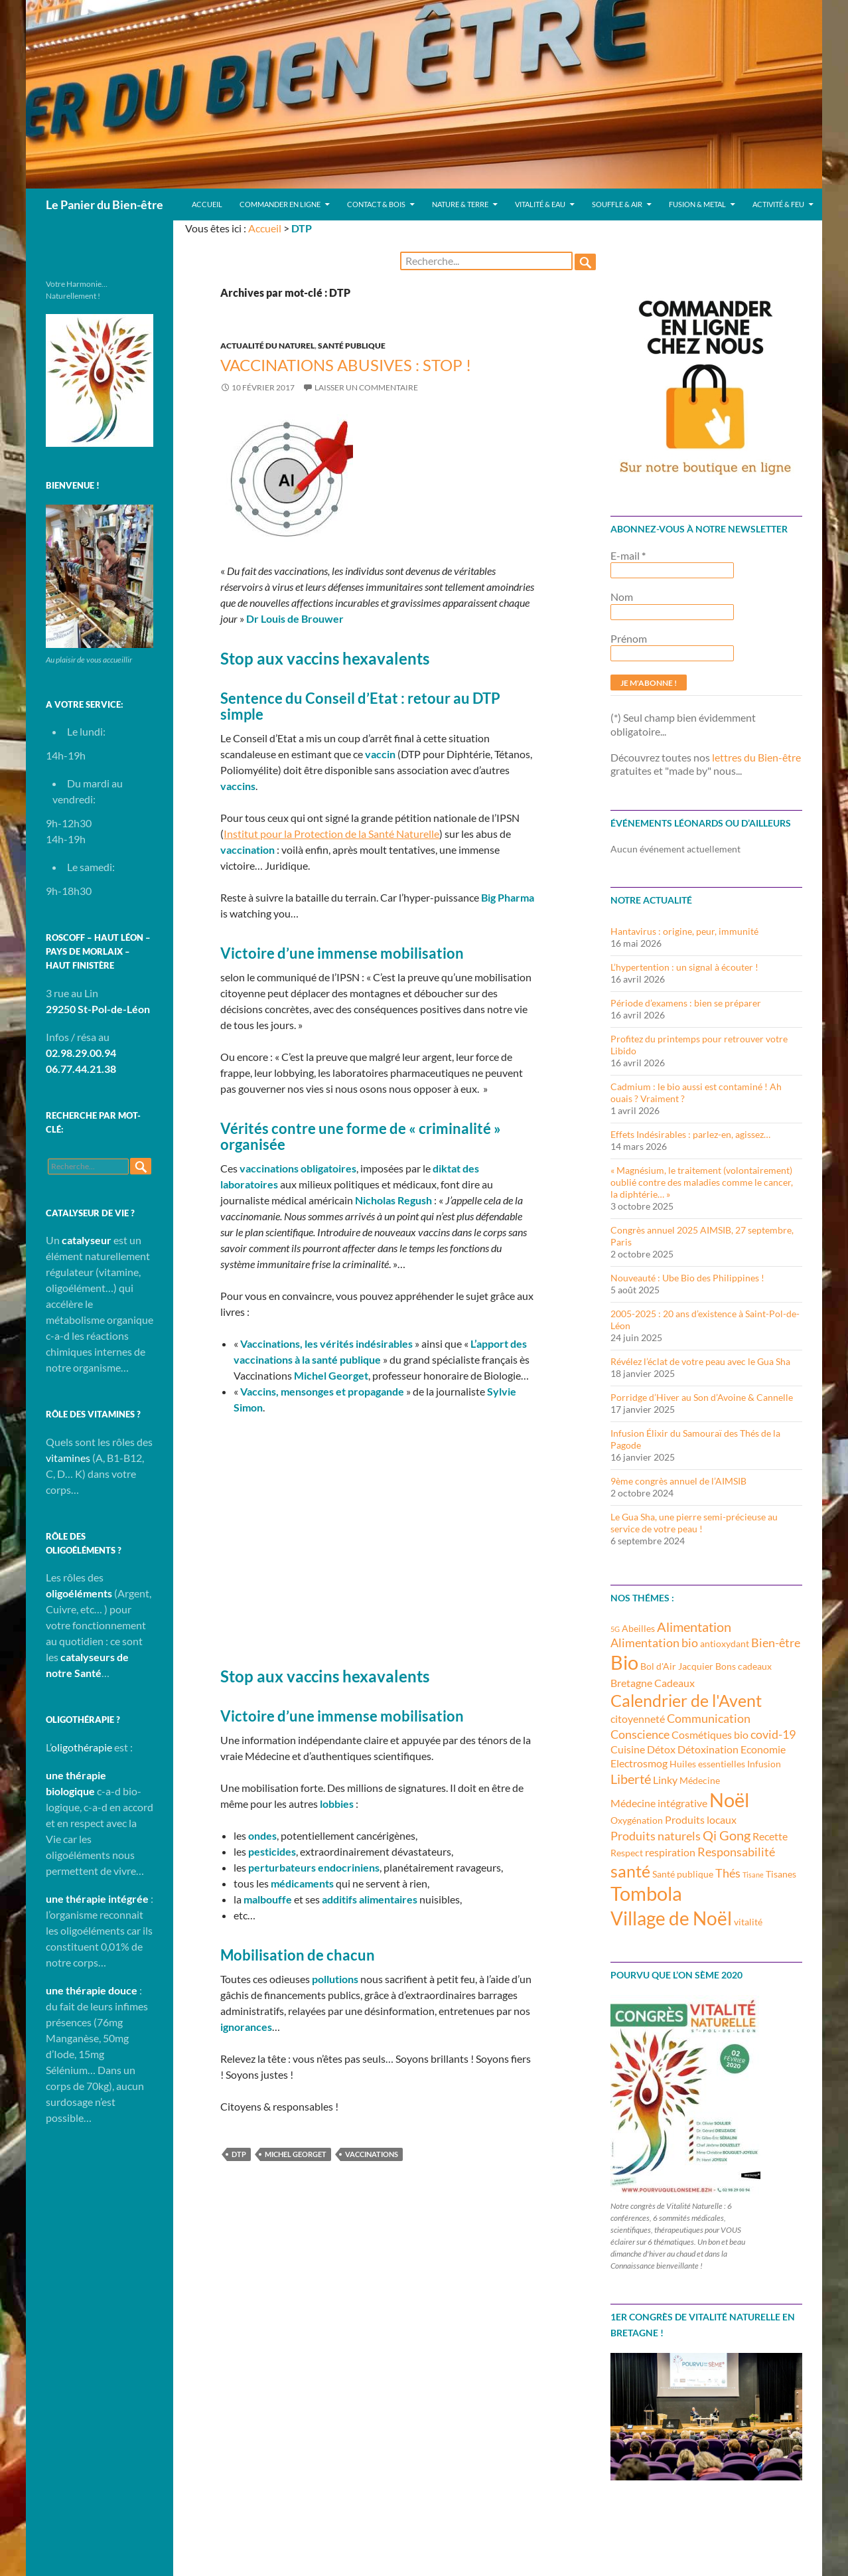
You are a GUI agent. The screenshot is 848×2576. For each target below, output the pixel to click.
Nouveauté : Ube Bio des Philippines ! (687, 1277)
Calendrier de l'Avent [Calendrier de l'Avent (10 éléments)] (686, 1700)
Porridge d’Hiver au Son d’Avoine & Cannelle (701, 1397)
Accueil (207, 204)
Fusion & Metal (697, 204)
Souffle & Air (617, 204)
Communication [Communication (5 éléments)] (708, 1718)
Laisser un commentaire (366, 387)
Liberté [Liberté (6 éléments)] (630, 1779)
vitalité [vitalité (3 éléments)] (748, 1921)
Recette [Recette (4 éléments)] (770, 1836)
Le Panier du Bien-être (104, 204)
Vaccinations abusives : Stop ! (345, 364)
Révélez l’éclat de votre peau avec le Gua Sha (700, 1361)
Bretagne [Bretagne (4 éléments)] (631, 1682)
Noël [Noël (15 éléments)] (729, 1799)
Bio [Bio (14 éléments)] (624, 1662)
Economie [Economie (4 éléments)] (763, 1749)
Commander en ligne (280, 204)
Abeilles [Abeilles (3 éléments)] (638, 1628)
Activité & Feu (778, 204)
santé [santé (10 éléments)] (630, 1871)
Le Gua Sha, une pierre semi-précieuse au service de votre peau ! (694, 1522)
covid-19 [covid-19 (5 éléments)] (773, 1734)
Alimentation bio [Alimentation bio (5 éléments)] (654, 1642)
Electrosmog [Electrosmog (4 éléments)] (639, 1763)
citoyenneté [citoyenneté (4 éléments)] (637, 1718)
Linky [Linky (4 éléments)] (665, 1779)
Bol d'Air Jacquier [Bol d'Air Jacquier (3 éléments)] (676, 1666)
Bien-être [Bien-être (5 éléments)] (775, 1642)
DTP (239, 2154)
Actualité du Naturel (267, 346)
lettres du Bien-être (756, 757)
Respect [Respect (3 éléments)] (626, 1852)
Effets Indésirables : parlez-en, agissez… (690, 1134)
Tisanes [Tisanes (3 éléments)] (781, 1874)
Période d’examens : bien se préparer (685, 1002)
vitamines (68, 1457)
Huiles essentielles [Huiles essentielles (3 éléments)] (707, 1763)
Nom (621, 596)
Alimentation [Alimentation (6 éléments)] (694, 1627)
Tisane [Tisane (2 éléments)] (753, 1874)
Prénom (628, 638)
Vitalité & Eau (540, 204)
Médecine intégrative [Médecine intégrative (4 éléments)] (658, 1803)
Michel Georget (295, 2154)
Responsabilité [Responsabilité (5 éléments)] (736, 1851)
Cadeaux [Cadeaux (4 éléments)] (674, 1682)
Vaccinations (371, 2154)
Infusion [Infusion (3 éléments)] (764, 1763)
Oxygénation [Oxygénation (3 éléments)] (636, 1820)
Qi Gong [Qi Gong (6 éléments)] (726, 1835)
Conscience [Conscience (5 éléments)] (640, 1734)
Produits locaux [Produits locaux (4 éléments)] (701, 1819)
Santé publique (352, 346)
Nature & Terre (460, 204)
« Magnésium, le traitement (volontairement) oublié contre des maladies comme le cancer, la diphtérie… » (701, 1182)
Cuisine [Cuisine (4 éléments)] (627, 1749)
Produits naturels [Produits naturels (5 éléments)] (655, 1835)
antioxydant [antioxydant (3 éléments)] (724, 1643)
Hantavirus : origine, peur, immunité (684, 931)
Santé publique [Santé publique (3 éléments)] (682, 1874)
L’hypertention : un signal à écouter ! (684, 967)
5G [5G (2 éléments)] (615, 1629)
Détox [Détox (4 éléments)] (661, 1749)
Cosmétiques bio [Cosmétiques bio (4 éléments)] (709, 1734)
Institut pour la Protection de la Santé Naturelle (331, 833)
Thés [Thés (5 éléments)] (728, 1873)
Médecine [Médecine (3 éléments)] (699, 1780)
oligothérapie (81, 1747)
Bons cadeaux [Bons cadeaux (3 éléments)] (743, 1666)
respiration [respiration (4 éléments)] (670, 1852)
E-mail (628, 555)
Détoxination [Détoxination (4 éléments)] (708, 1749)
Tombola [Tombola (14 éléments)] (646, 1893)
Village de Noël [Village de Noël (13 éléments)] (671, 1918)
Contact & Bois (376, 204)
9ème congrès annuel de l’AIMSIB (678, 1481)
